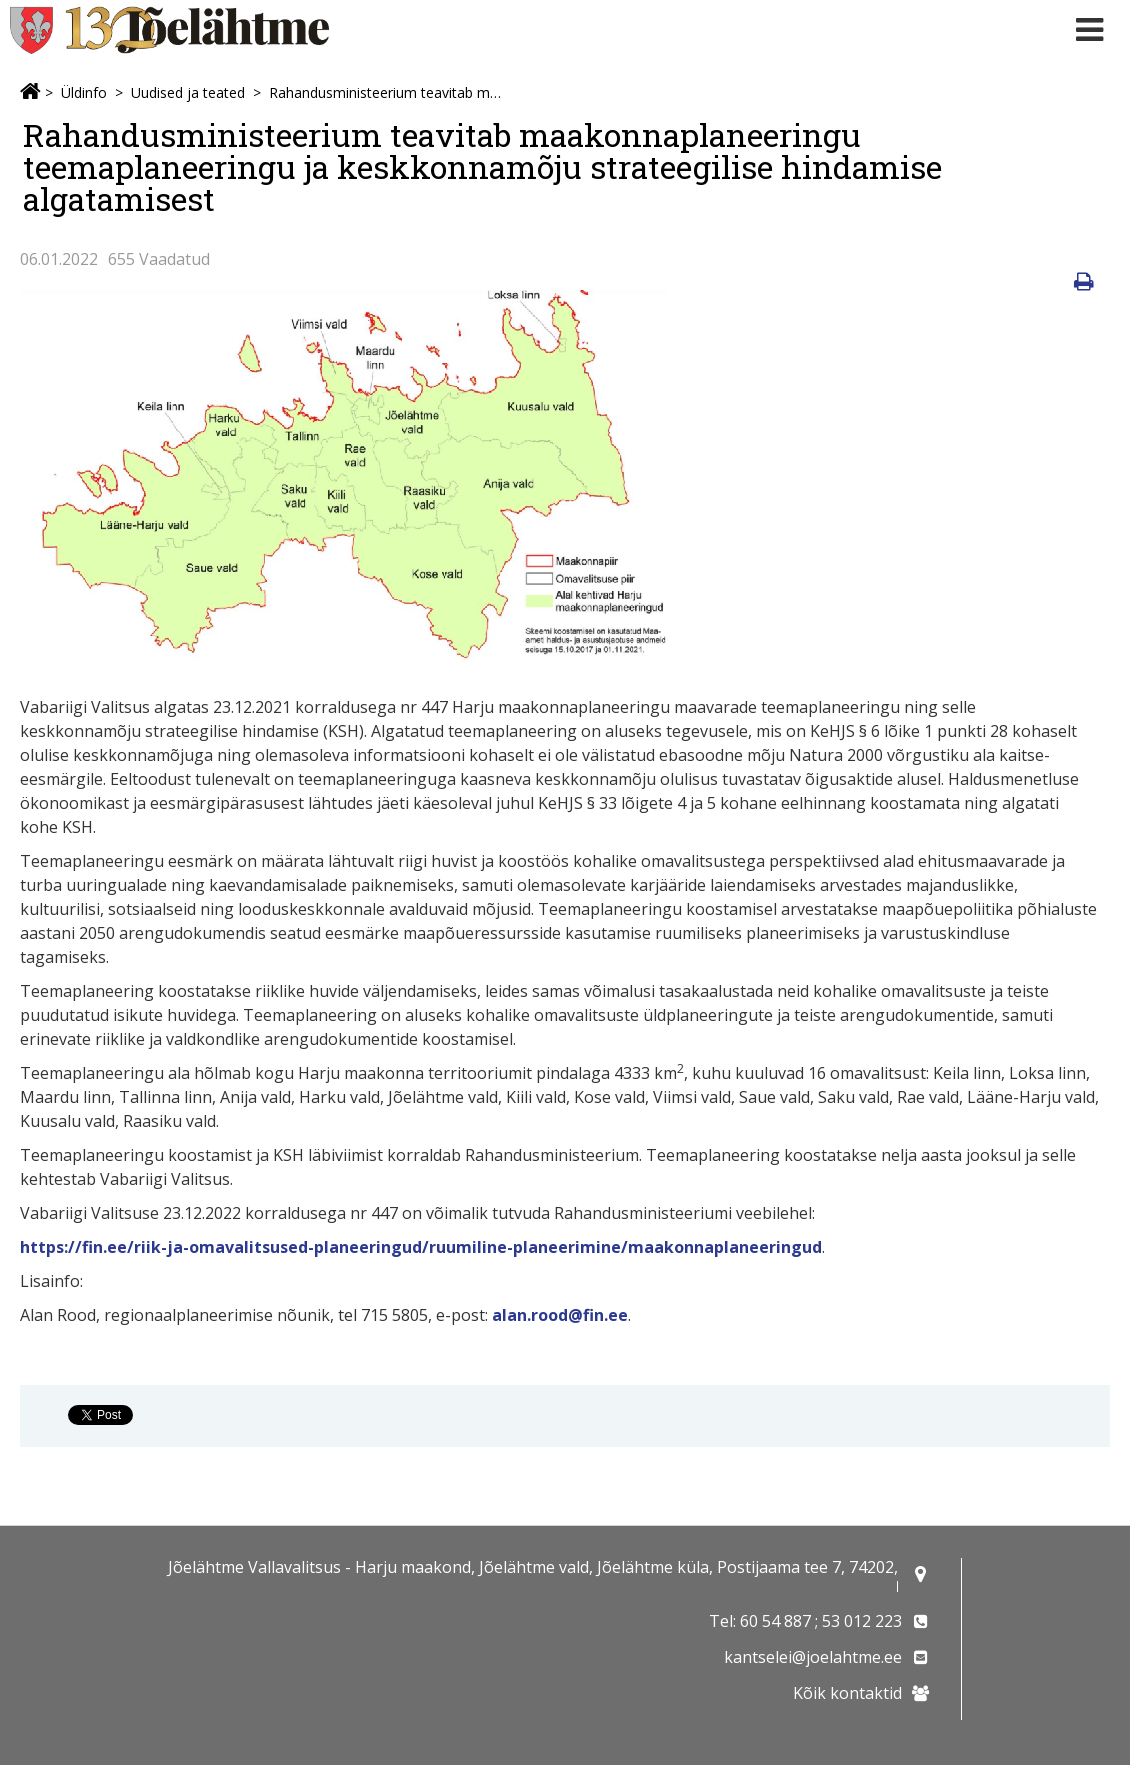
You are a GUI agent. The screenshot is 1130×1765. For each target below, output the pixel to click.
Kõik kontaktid (847, 1693)
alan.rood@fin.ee (560, 1315)
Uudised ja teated (188, 92)
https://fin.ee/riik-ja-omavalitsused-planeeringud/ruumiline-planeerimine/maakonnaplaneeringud (421, 1247)
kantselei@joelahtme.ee (813, 1657)
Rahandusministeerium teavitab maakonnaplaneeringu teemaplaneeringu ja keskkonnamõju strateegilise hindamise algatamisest (385, 92)
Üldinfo (84, 92)
